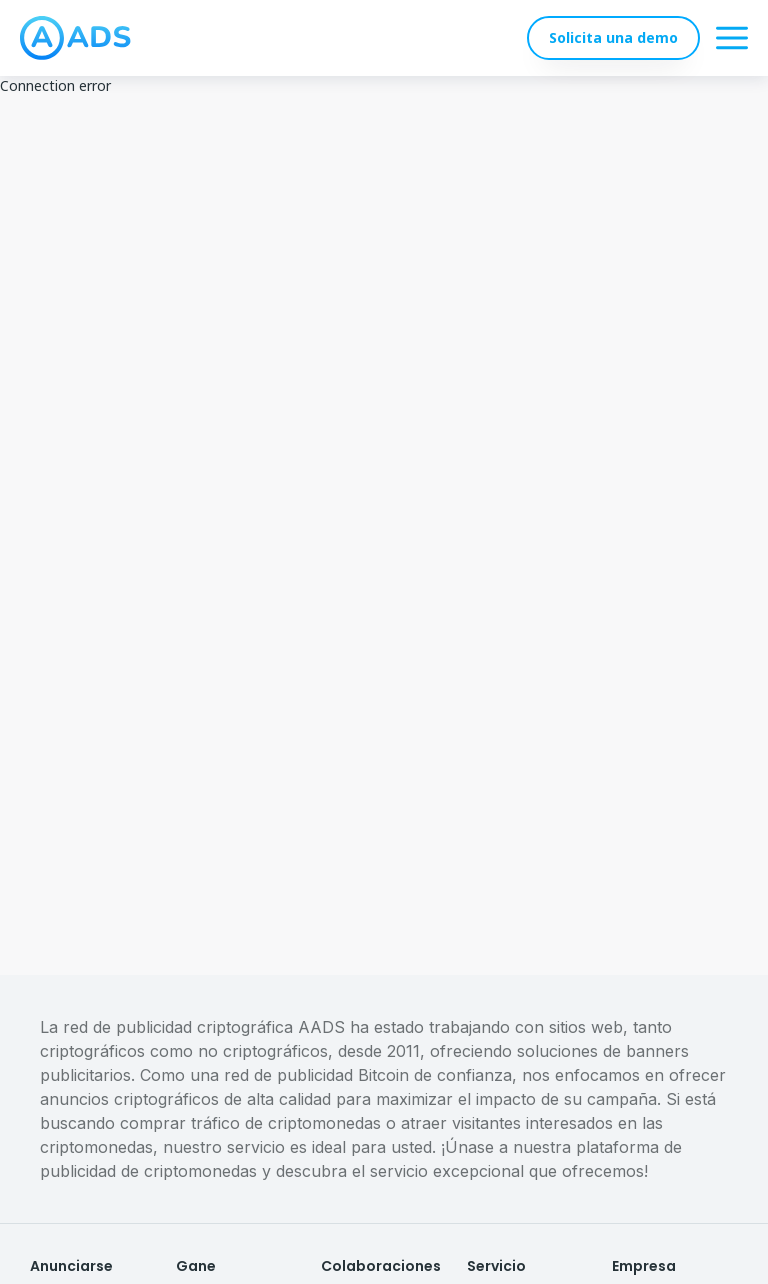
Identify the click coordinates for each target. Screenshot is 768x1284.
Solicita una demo (613, 37)
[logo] (75, 38)
